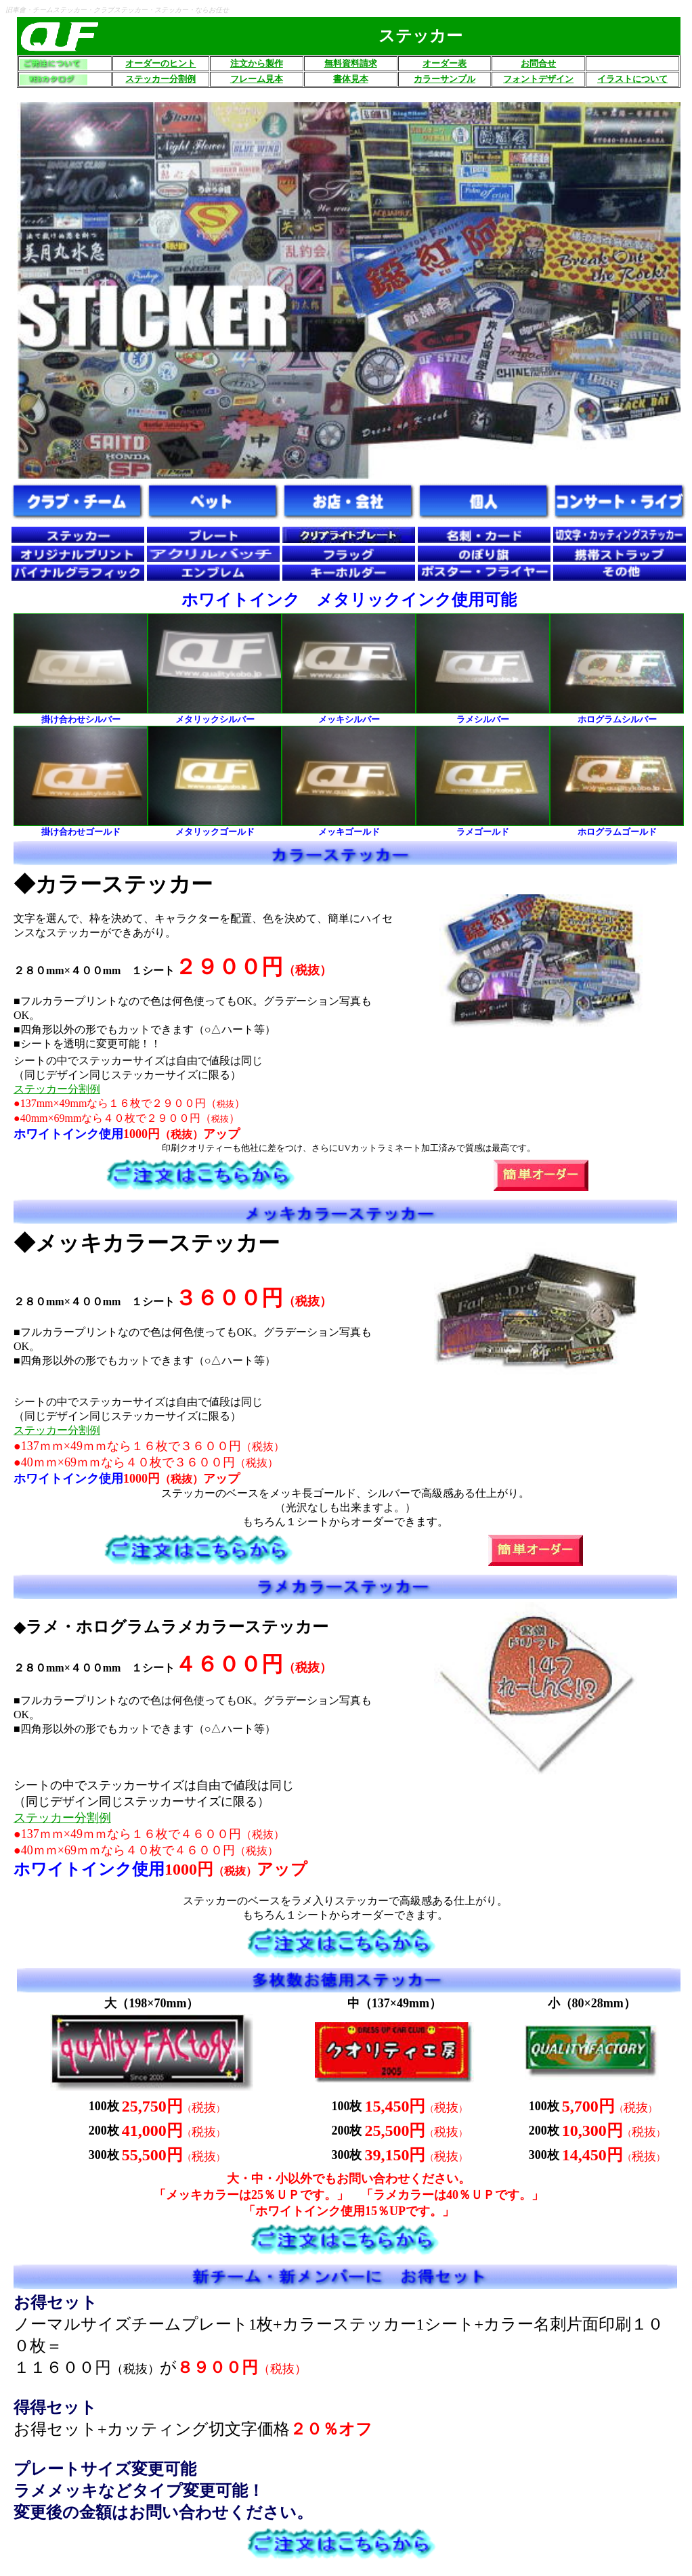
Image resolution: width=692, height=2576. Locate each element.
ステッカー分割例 (57, 1089)
